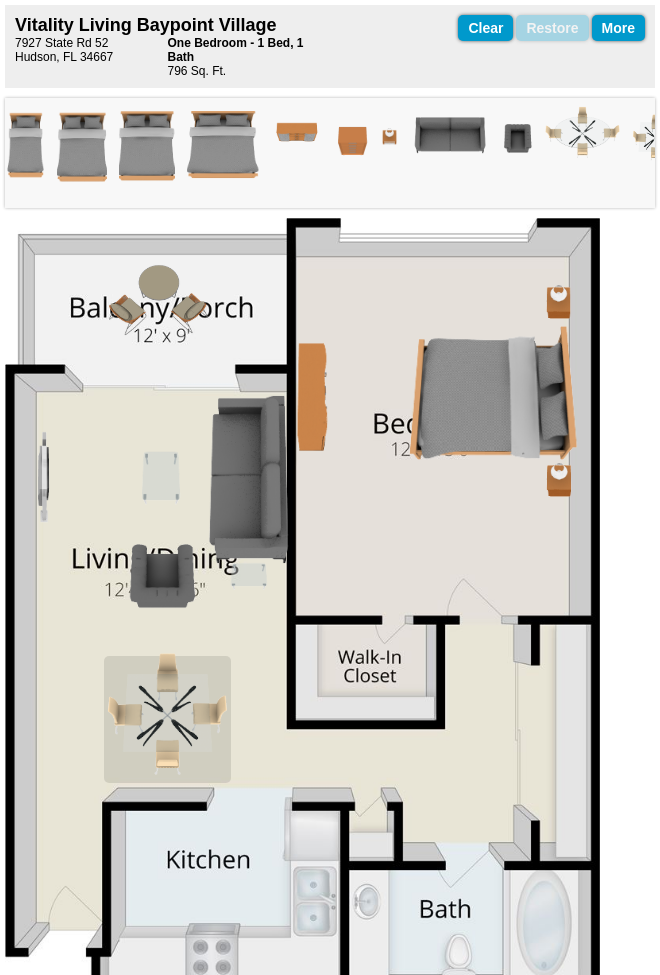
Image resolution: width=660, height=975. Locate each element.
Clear (485, 28)
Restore (552, 28)
